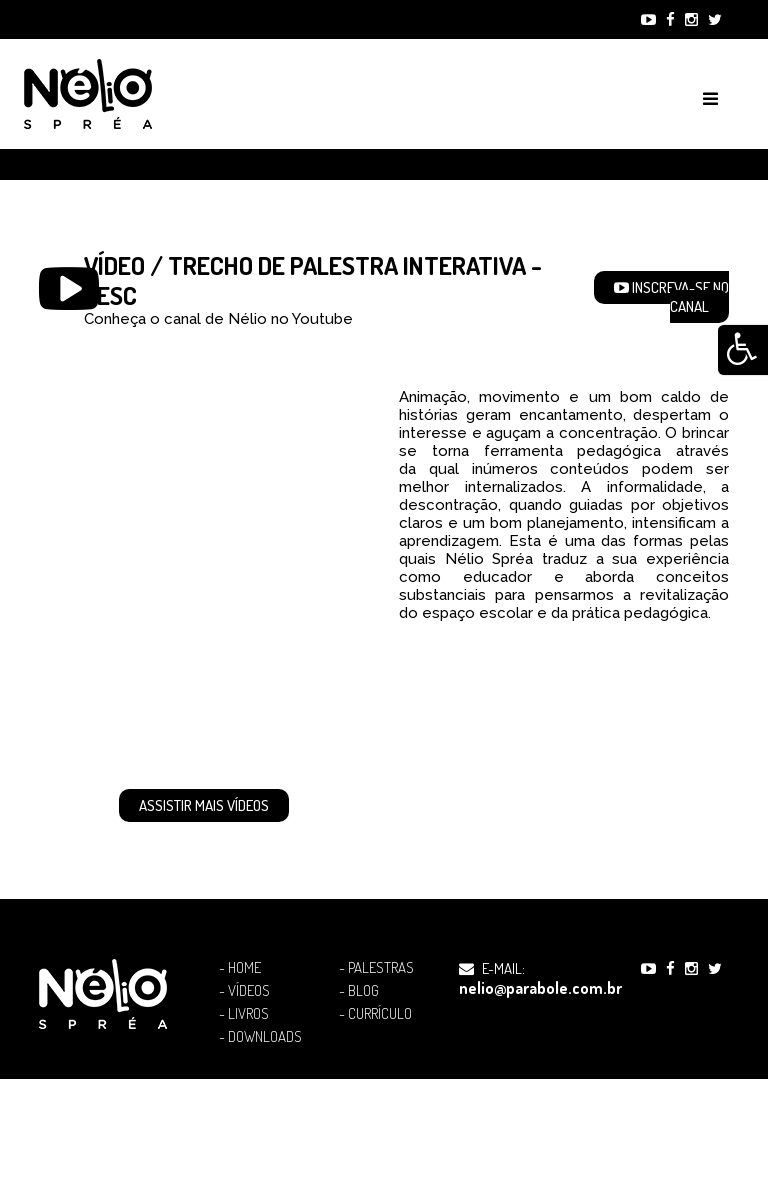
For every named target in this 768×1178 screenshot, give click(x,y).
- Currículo (375, 1014)
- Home (240, 968)
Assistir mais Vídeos (204, 805)
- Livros (244, 1014)
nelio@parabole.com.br (540, 988)
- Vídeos (244, 991)
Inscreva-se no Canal (671, 297)
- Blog (359, 991)
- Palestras (376, 968)
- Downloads (260, 1037)
